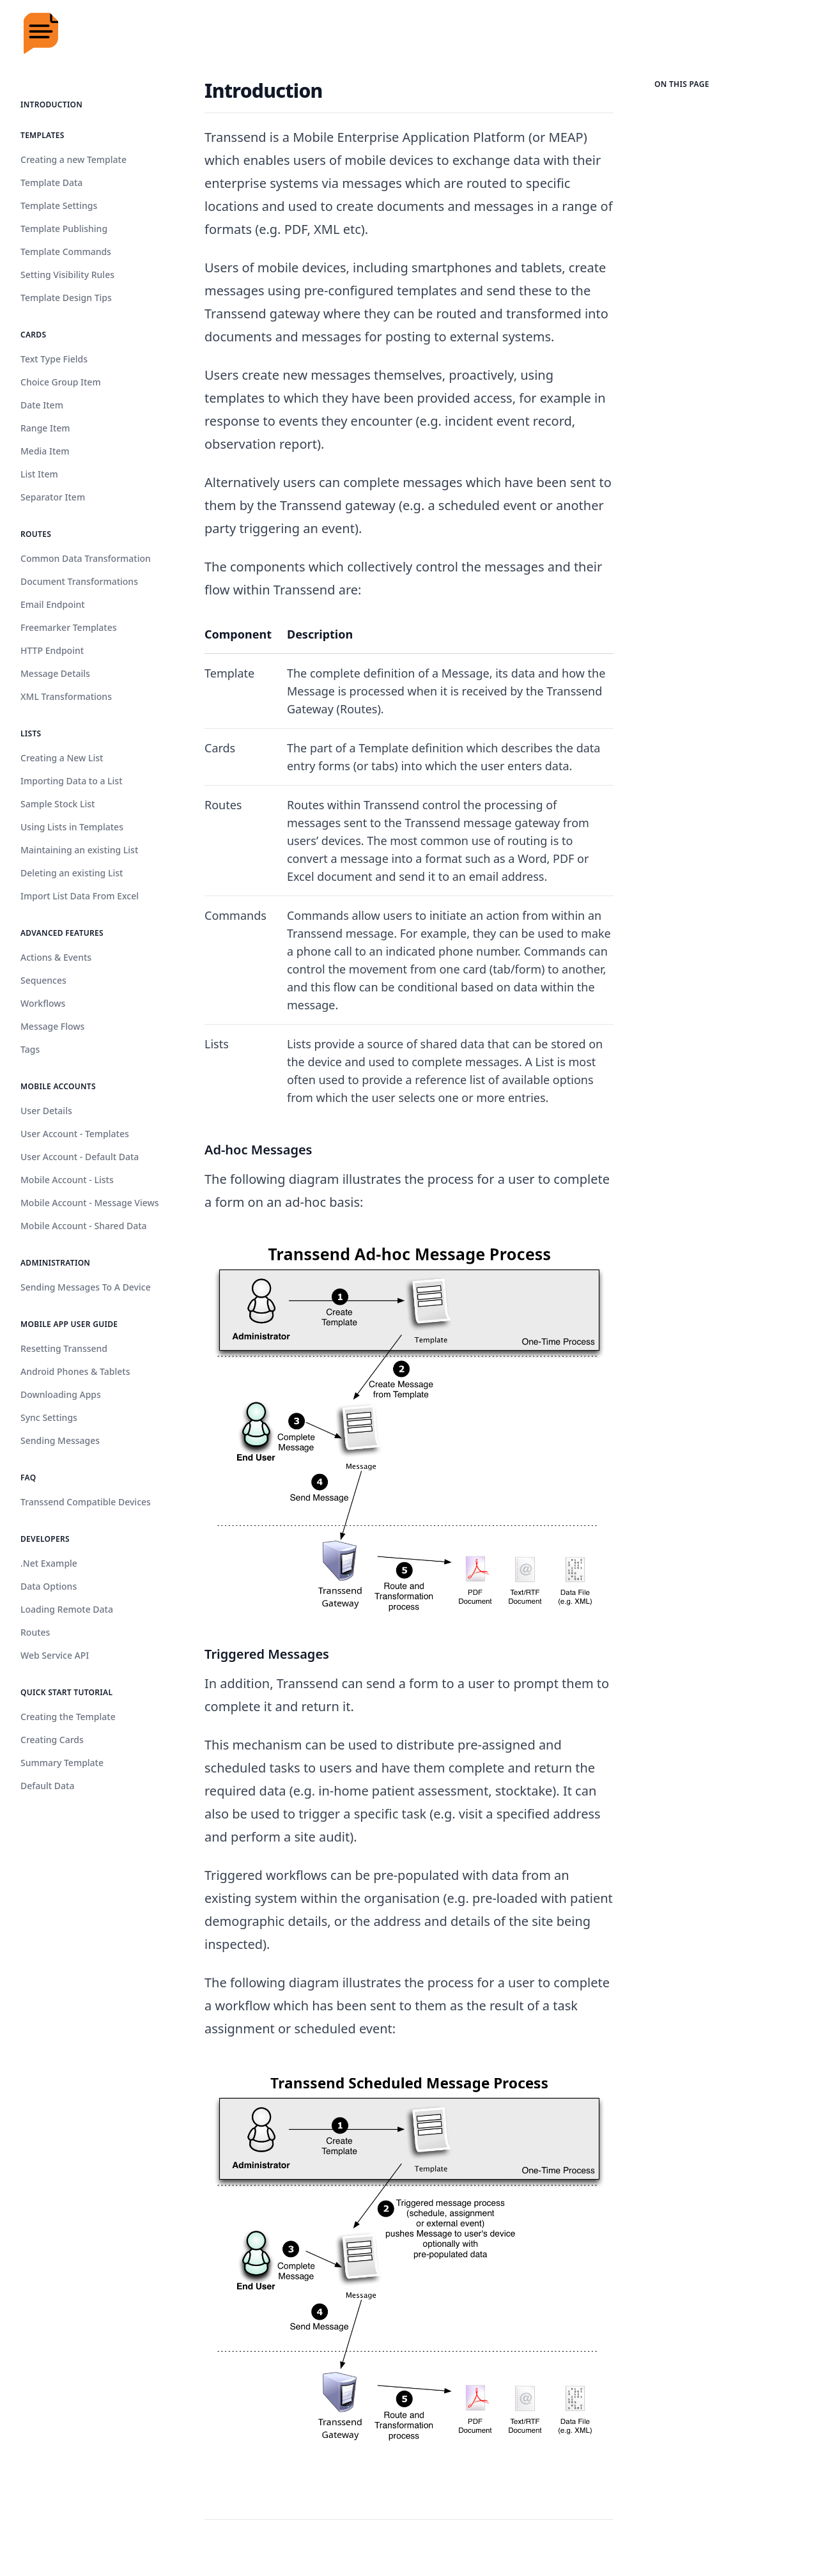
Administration (55, 1262)
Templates (42, 135)
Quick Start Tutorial (66, 1692)
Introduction (51, 104)
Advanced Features (62, 932)
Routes (35, 534)
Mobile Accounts (58, 1086)
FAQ (28, 1477)
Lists (31, 733)
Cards (33, 334)
